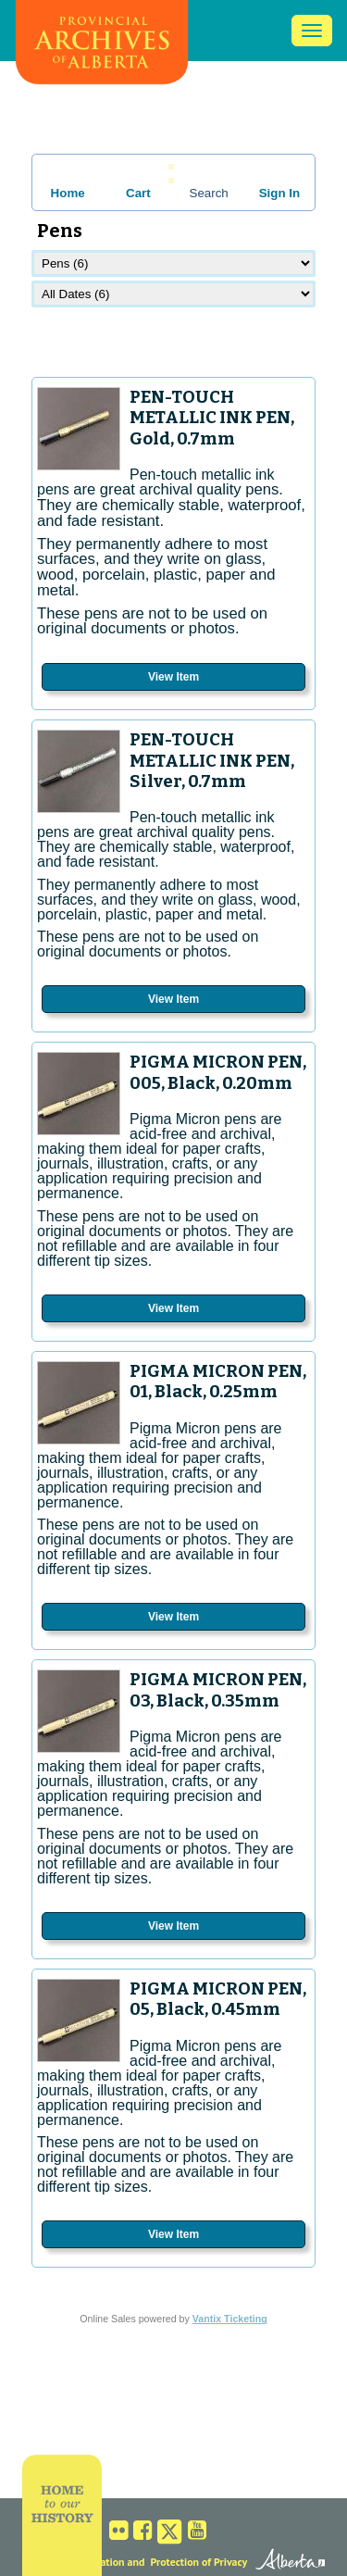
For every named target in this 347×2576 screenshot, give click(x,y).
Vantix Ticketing (229, 2318)
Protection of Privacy (199, 2562)
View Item (173, 676)
